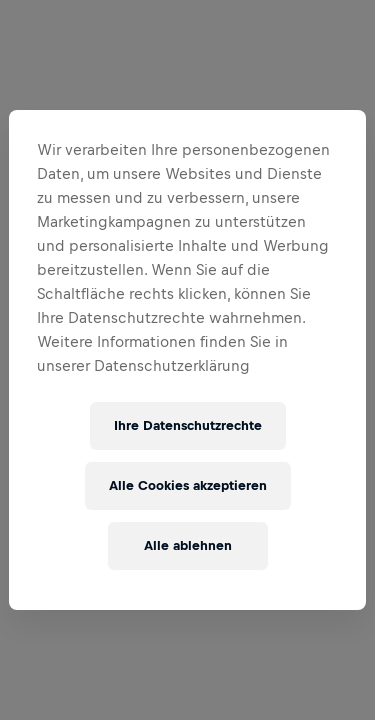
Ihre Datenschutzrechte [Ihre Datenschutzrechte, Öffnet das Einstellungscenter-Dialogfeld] (188, 425)
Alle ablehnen (188, 545)
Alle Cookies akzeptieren (188, 485)
